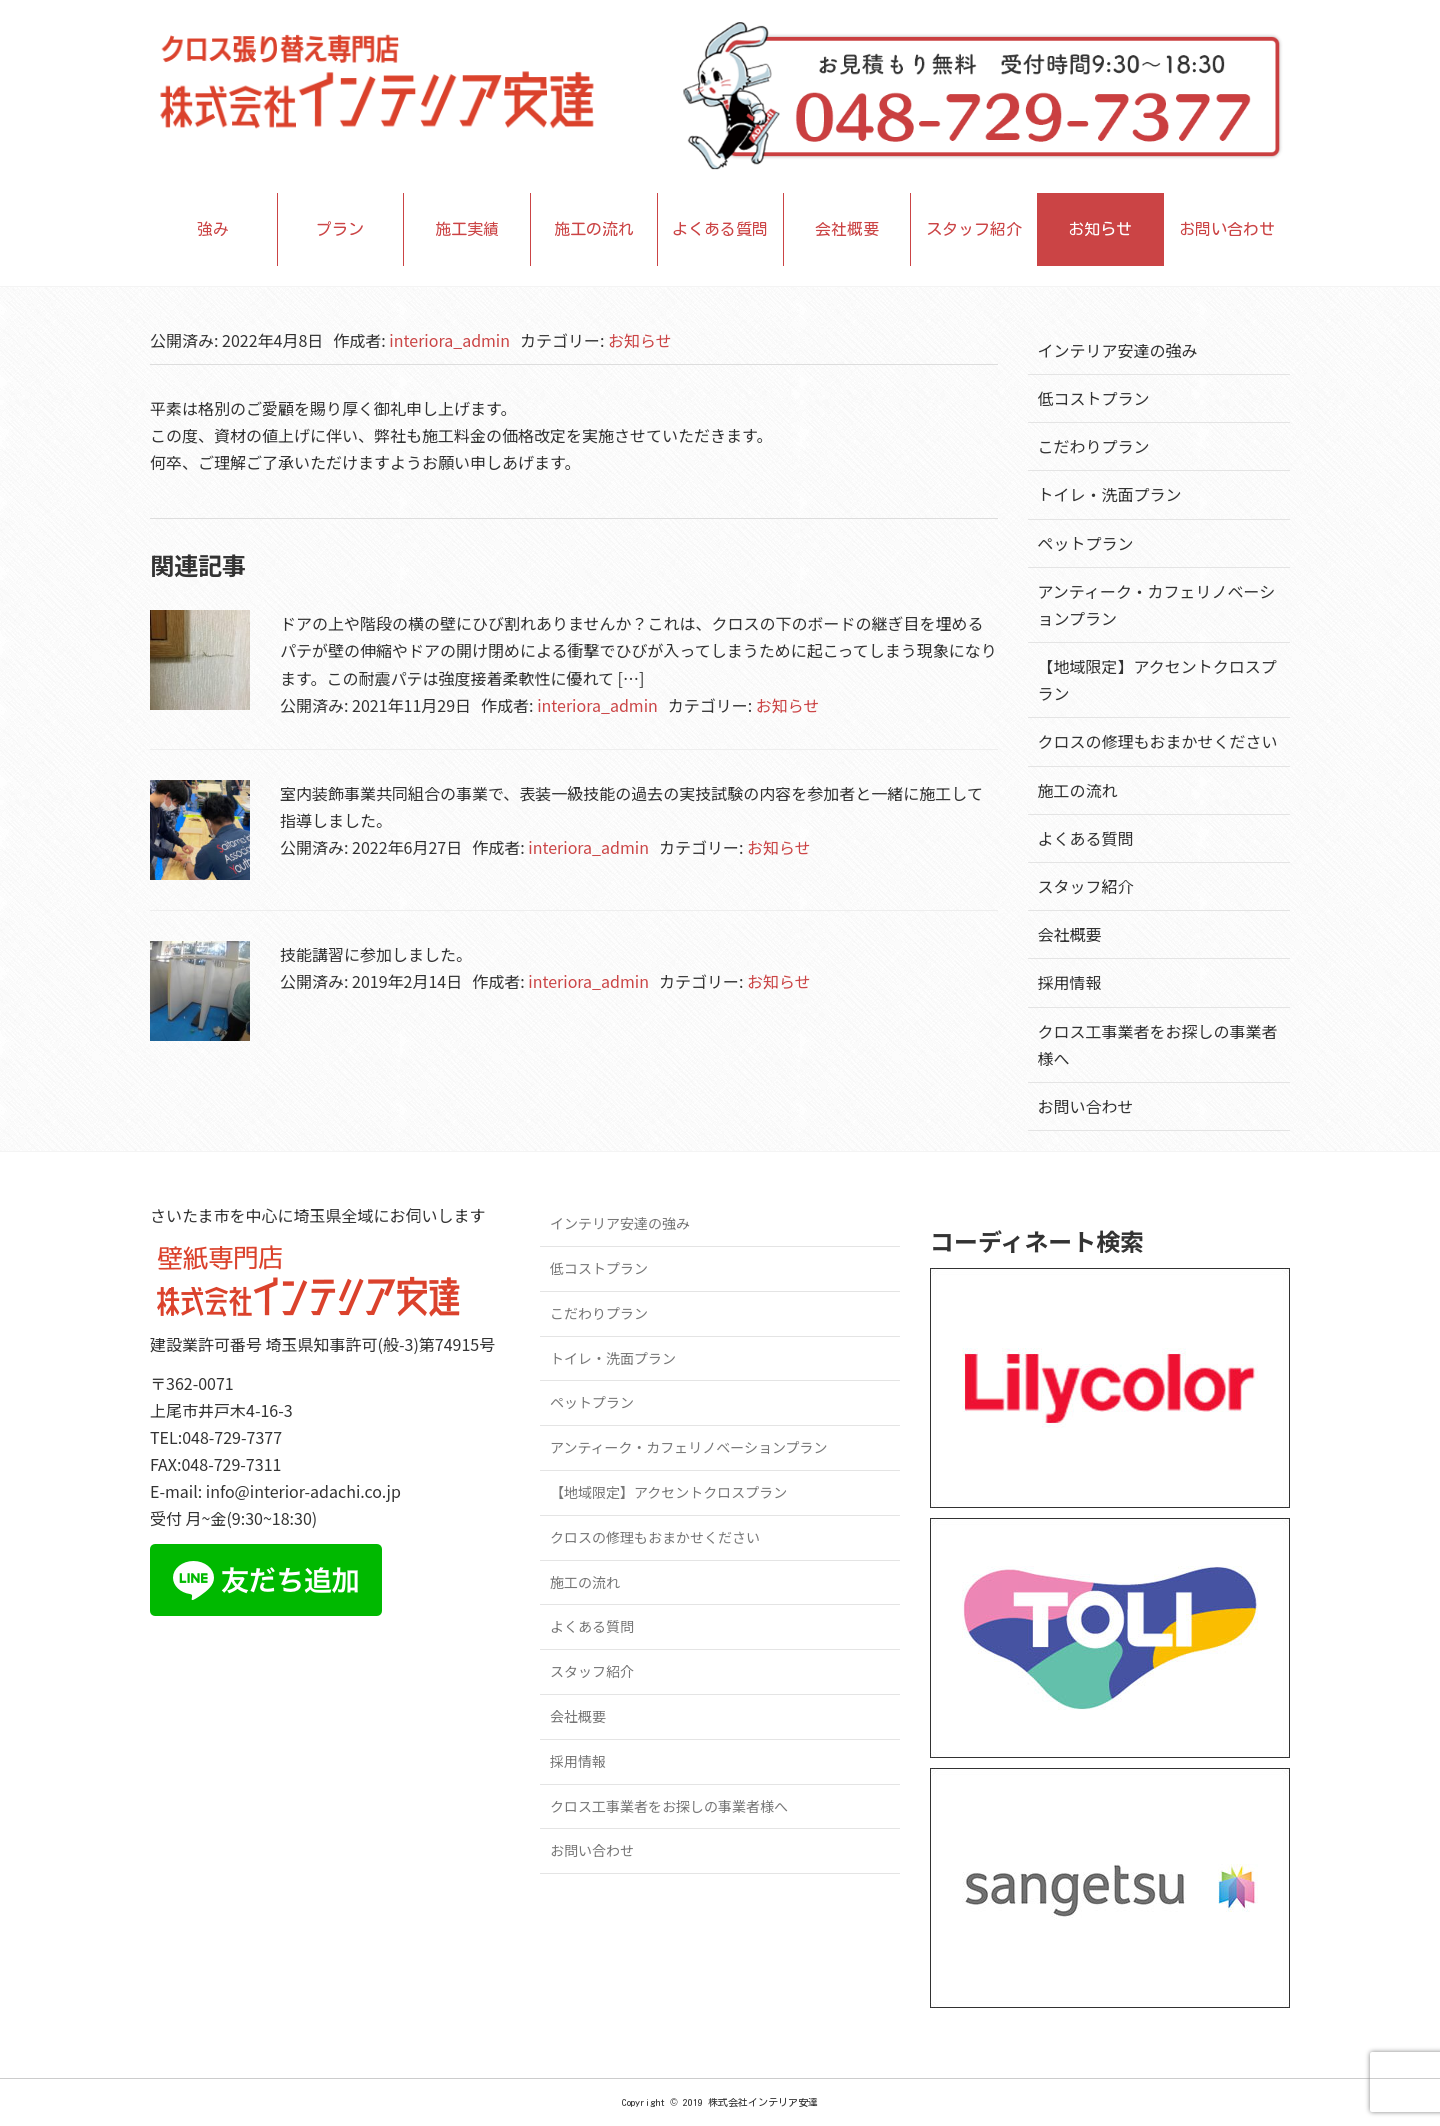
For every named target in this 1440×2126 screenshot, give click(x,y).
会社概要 (847, 229)
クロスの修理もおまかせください (1158, 741)
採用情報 (1070, 982)
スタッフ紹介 (974, 229)
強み (213, 229)
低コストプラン (1094, 398)
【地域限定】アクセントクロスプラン (668, 1492)
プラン (340, 229)
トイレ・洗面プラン (1110, 494)
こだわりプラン (1094, 446)
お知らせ (1100, 229)
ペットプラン (1086, 543)
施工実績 (467, 229)
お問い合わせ (1227, 229)
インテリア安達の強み (1118, 350)
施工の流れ (594, 229)
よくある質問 (720, 229)
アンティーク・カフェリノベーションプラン (689, 1447)
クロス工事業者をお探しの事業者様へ (669, 1806)
